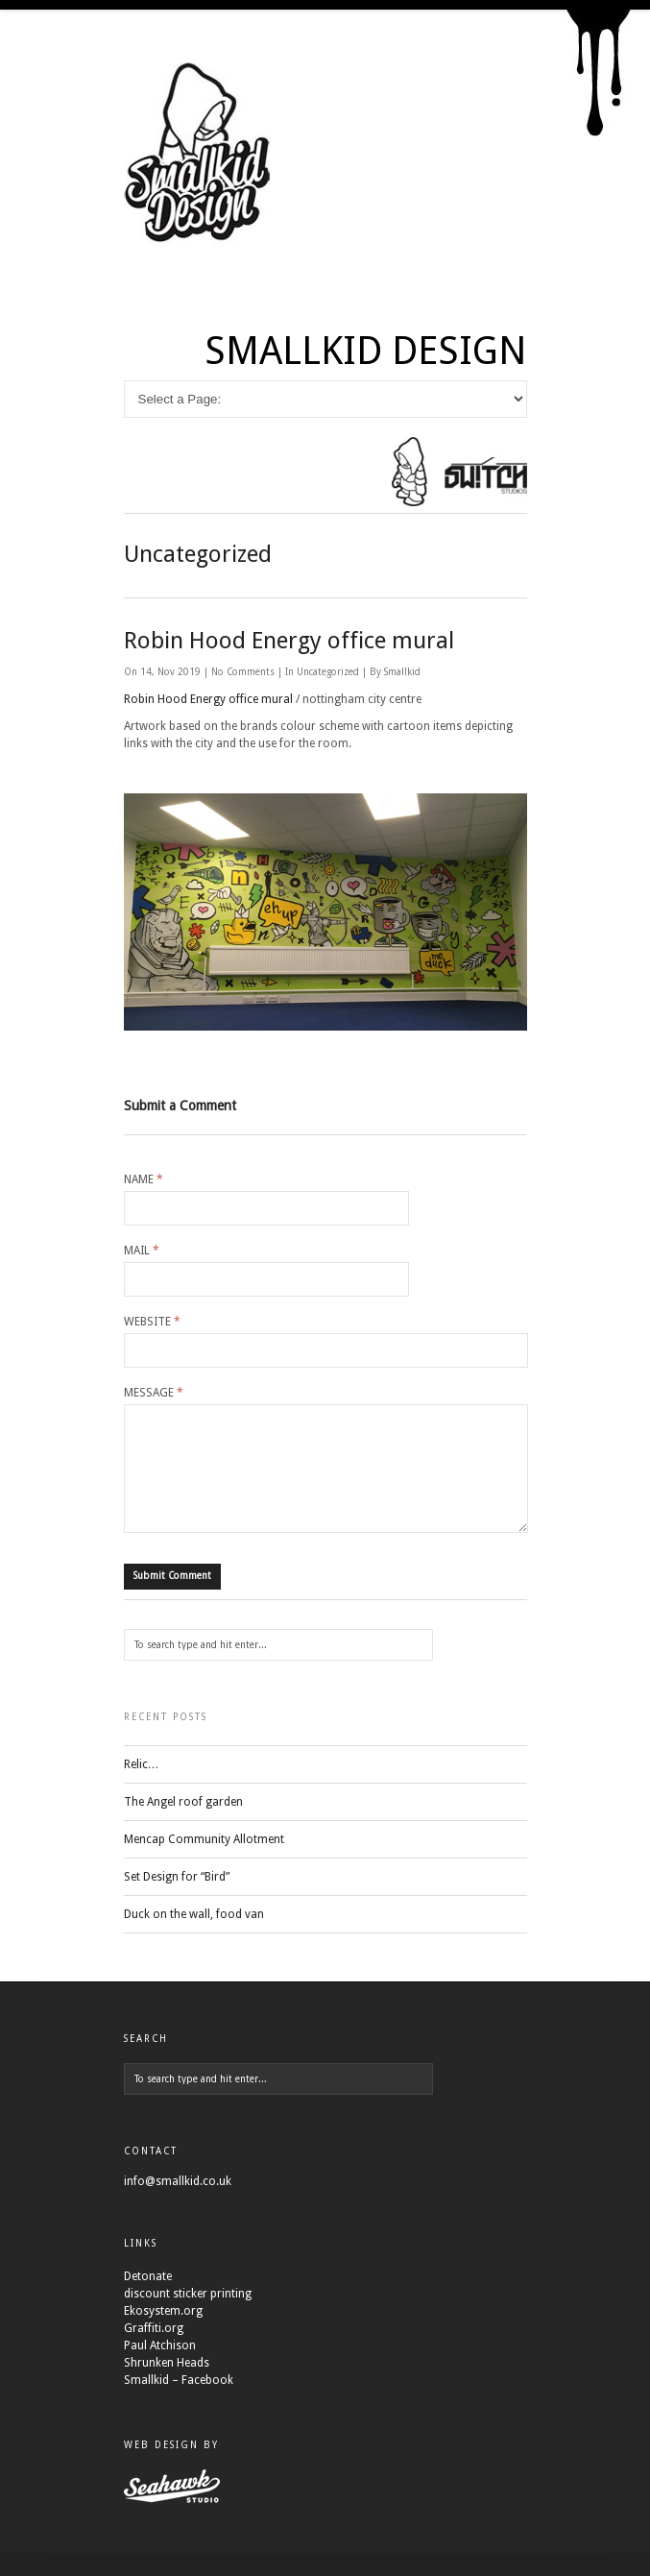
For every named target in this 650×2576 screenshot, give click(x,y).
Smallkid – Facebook (178, 2403)
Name (143, 1179)
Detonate (148, 2299)
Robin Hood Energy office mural (289, 640)
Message (153, 1392)
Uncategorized (328, 672)
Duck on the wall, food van (194, 1937)
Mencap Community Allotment (204, 1862)
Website (152, 1321)
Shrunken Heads (166, 2386)
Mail (141, 1250)
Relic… (141, 1787)
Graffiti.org (153, 2351)
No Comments (244, 672)
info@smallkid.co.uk (177, 2204)
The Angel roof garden (183, 1825)
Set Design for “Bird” (176, 1900)
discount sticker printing (188, 2316)
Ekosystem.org (163, 2334)
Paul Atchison (160, 2368)
